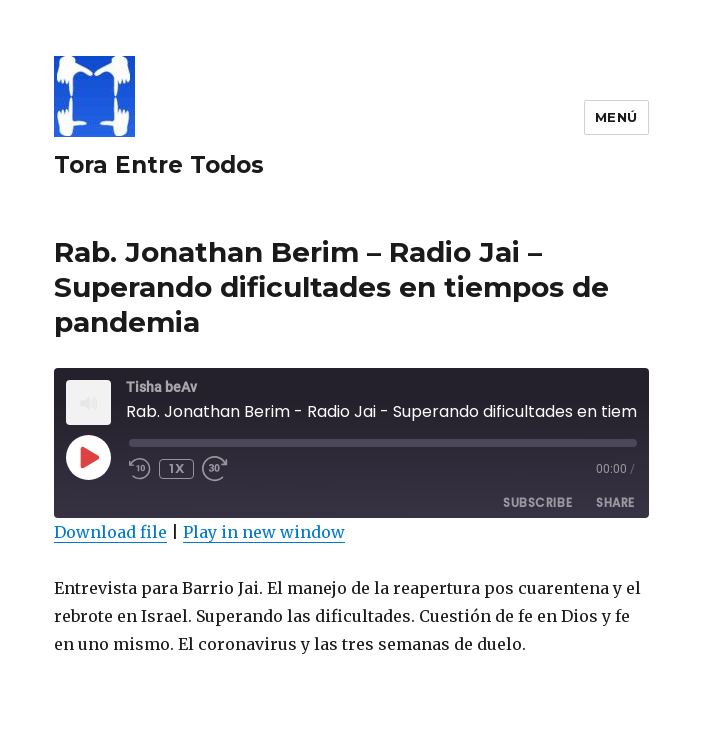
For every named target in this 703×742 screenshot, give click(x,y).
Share (615, 502)
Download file (110, 532)
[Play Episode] (88, 457)
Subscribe (537, 502)
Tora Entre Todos (159, 165)
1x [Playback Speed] (176, 468)
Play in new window (264, 532)
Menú (616, 117)
